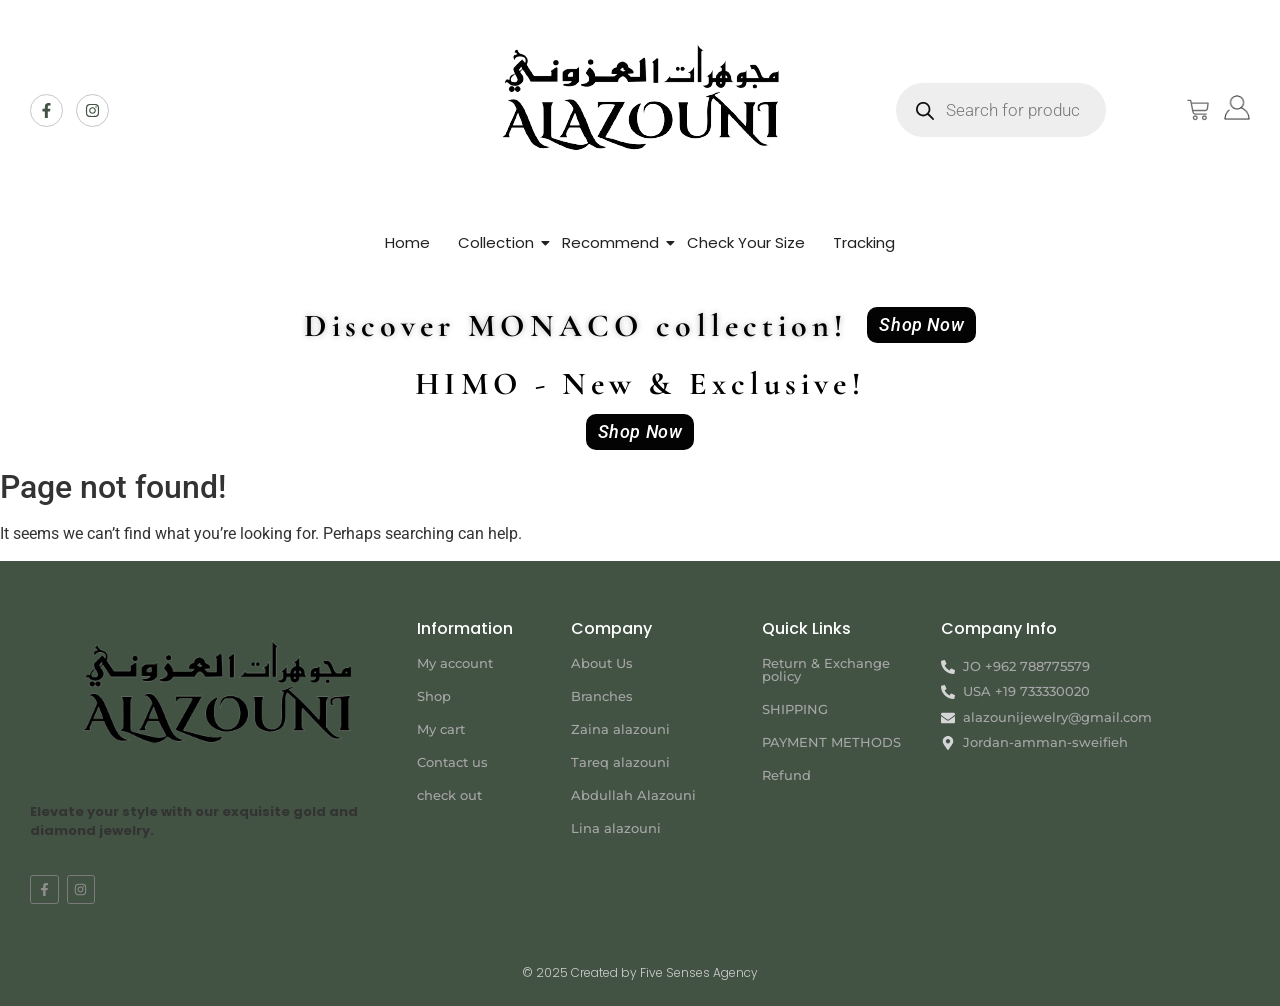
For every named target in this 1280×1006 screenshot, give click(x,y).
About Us (602, 663)
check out (449, 795)
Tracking (864, 242)
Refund (786, 775)
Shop (434, 696)
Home (407, 242)
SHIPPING (795, 709)
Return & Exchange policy (826, 669)
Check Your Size (746, 242)
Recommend (610, 242)
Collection (496, 242)
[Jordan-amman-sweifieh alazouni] (1095, 825)
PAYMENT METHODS (831, 742)
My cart (441, 729)
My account (455, 663)
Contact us (452, 762)
